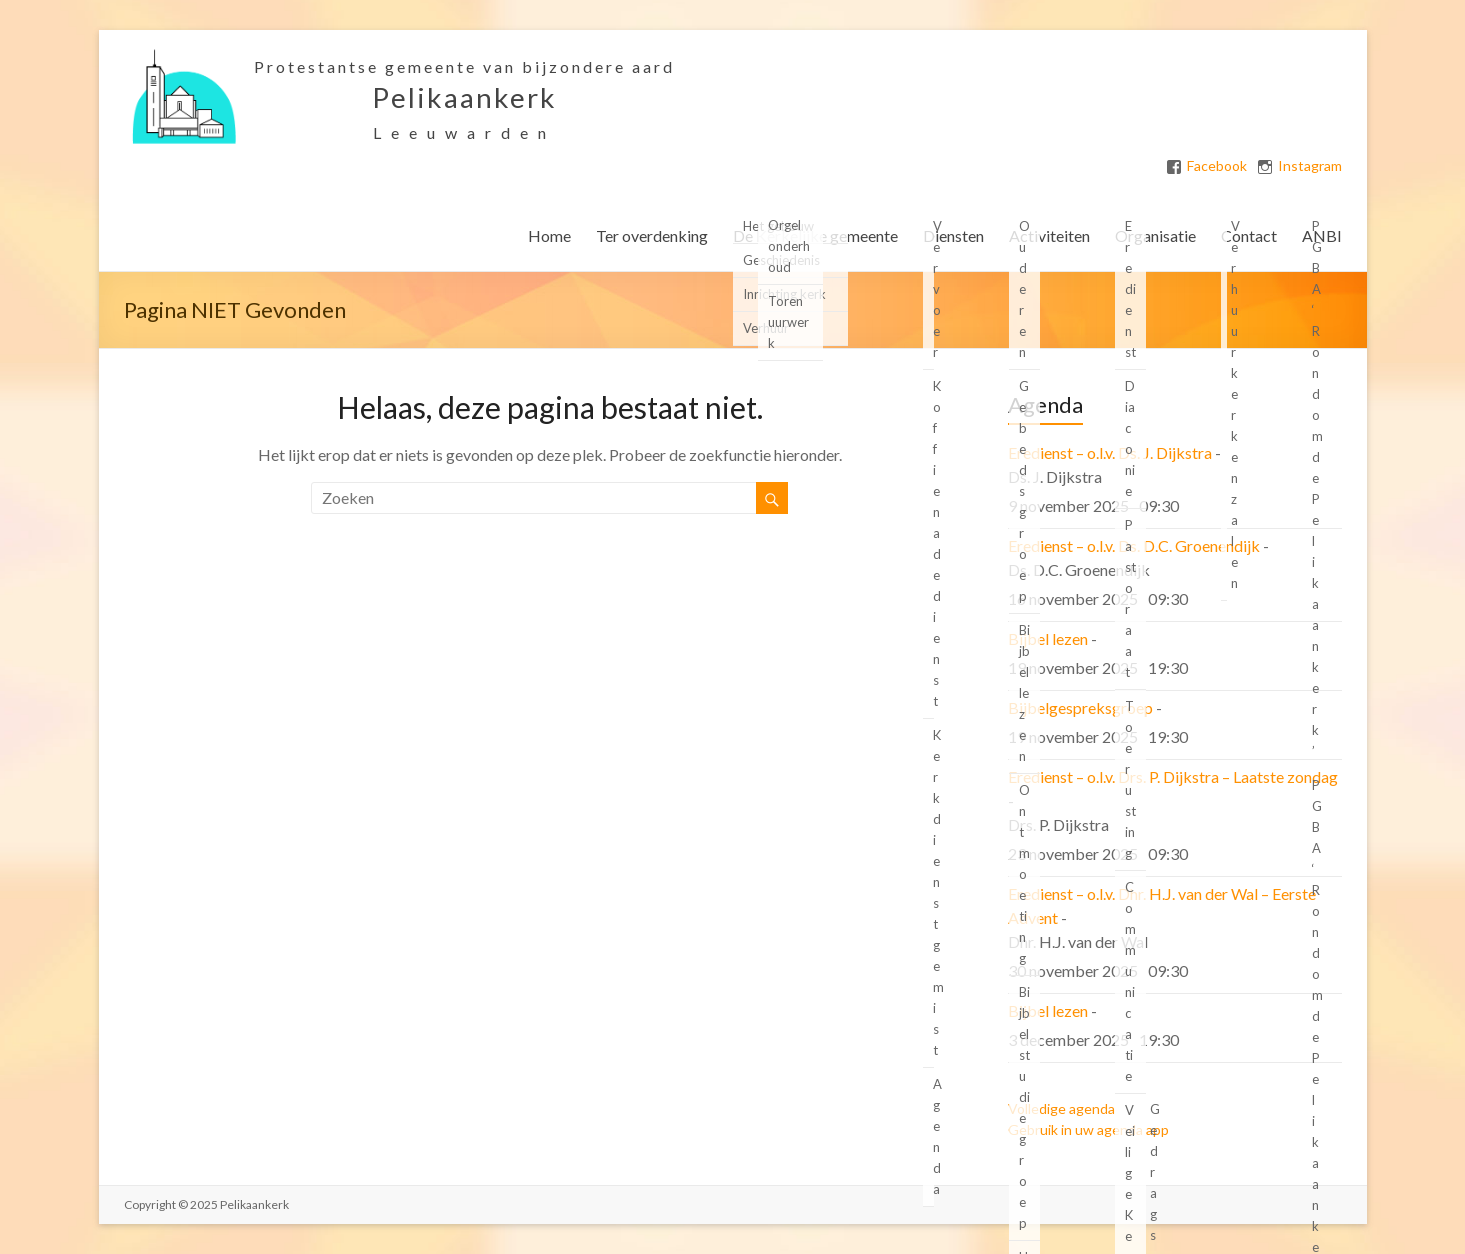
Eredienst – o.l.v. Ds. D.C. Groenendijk (1134, 545)
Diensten (953, 235)
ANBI (1322, 235)
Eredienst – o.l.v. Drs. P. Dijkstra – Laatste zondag (1173, 776)
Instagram (1310, 166)
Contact (1249, 235)
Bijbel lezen (1048, 638)
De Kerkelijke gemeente (815, 235)
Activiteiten (1049, 235)
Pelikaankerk (464, 97)
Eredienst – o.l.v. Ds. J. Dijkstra (1110, 452)
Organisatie (1155, 235)
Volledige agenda (1061, 1108)
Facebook (1217, 166)
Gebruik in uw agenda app (1088, 1129)
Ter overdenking (652, 235)
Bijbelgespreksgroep (1080, 707)
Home (549, 235)
